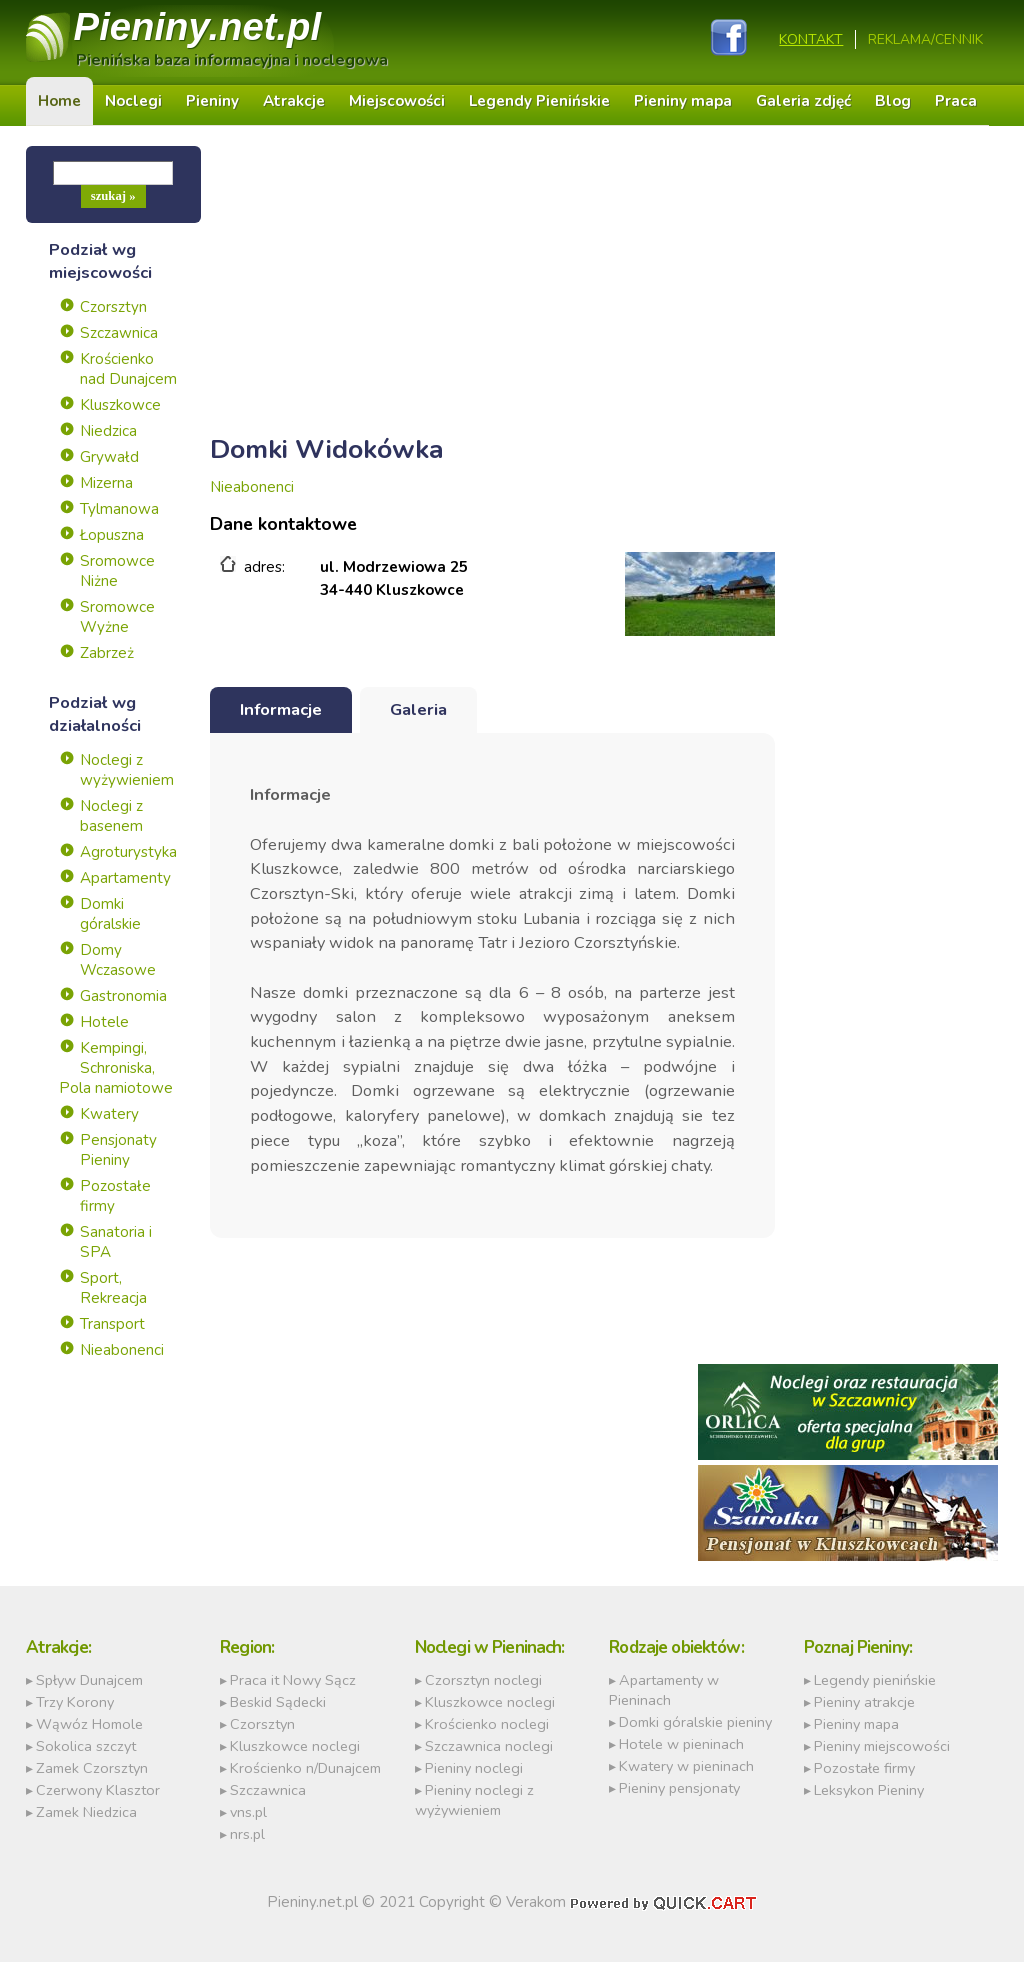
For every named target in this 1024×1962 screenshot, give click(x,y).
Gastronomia (123, 996)
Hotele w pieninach (681, 1744)
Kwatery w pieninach (686, 1766)
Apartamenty (125, 878)
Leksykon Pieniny (869, 1790)
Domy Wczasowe (118, 960)
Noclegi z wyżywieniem (127, 770)
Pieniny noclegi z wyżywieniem (474, 1800)
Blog (893, 101)
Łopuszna (112, 535)
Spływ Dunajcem (89, 1680)
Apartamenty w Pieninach (664, 1690)
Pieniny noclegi (474, 1768)
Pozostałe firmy (115, 1196)
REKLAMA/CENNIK (925, 39)
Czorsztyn (113, 307)
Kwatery (109, 1114)
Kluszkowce (120, 405)
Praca (956, 101)
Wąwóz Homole (89, 1724)
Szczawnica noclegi (489, 1746)
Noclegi (133, 101)
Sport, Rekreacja (113, 1288)
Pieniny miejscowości (882, 1746)
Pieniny (198, 26)
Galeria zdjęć (803, 101)
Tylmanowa (119, 509)
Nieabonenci (122, 1350)
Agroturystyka (128, 852)
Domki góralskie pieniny (695, 1722)
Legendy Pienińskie (539, 101)
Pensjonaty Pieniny (118, 1150)
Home (59, 101)
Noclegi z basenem (111, 816)
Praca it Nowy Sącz (293, 1680)
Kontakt (811, 39)
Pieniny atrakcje (864, 1702)
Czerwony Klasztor (98, 1790)
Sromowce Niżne (117, 571)
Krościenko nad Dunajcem (128, 369)
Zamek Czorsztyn (92, 1768)
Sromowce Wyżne (117, 617)
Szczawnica (119, 333)
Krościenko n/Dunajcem (305, 1768)
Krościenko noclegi (487, 1724)
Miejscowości (397, 101)
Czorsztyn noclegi (483, 1680)
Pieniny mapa (683, 101)
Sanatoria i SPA (116, 1242)
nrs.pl (247, 1834)
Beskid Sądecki (278, 1702)
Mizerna (106, 483)
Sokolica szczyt (86, 1746)
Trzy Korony (75, 1702)
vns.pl (248, 1812)
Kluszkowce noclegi (295, 1746)
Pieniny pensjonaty (679, 1788)
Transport (112, 1324)
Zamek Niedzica (86, 1812)
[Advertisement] (493, 286)
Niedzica (108, 431)
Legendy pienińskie (875, 1680)
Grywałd (109, 457)
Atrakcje (294, 101)
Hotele (104, 1022)
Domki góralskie (110, 914)
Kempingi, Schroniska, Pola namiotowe (116, 1068)
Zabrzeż (107, 653)
